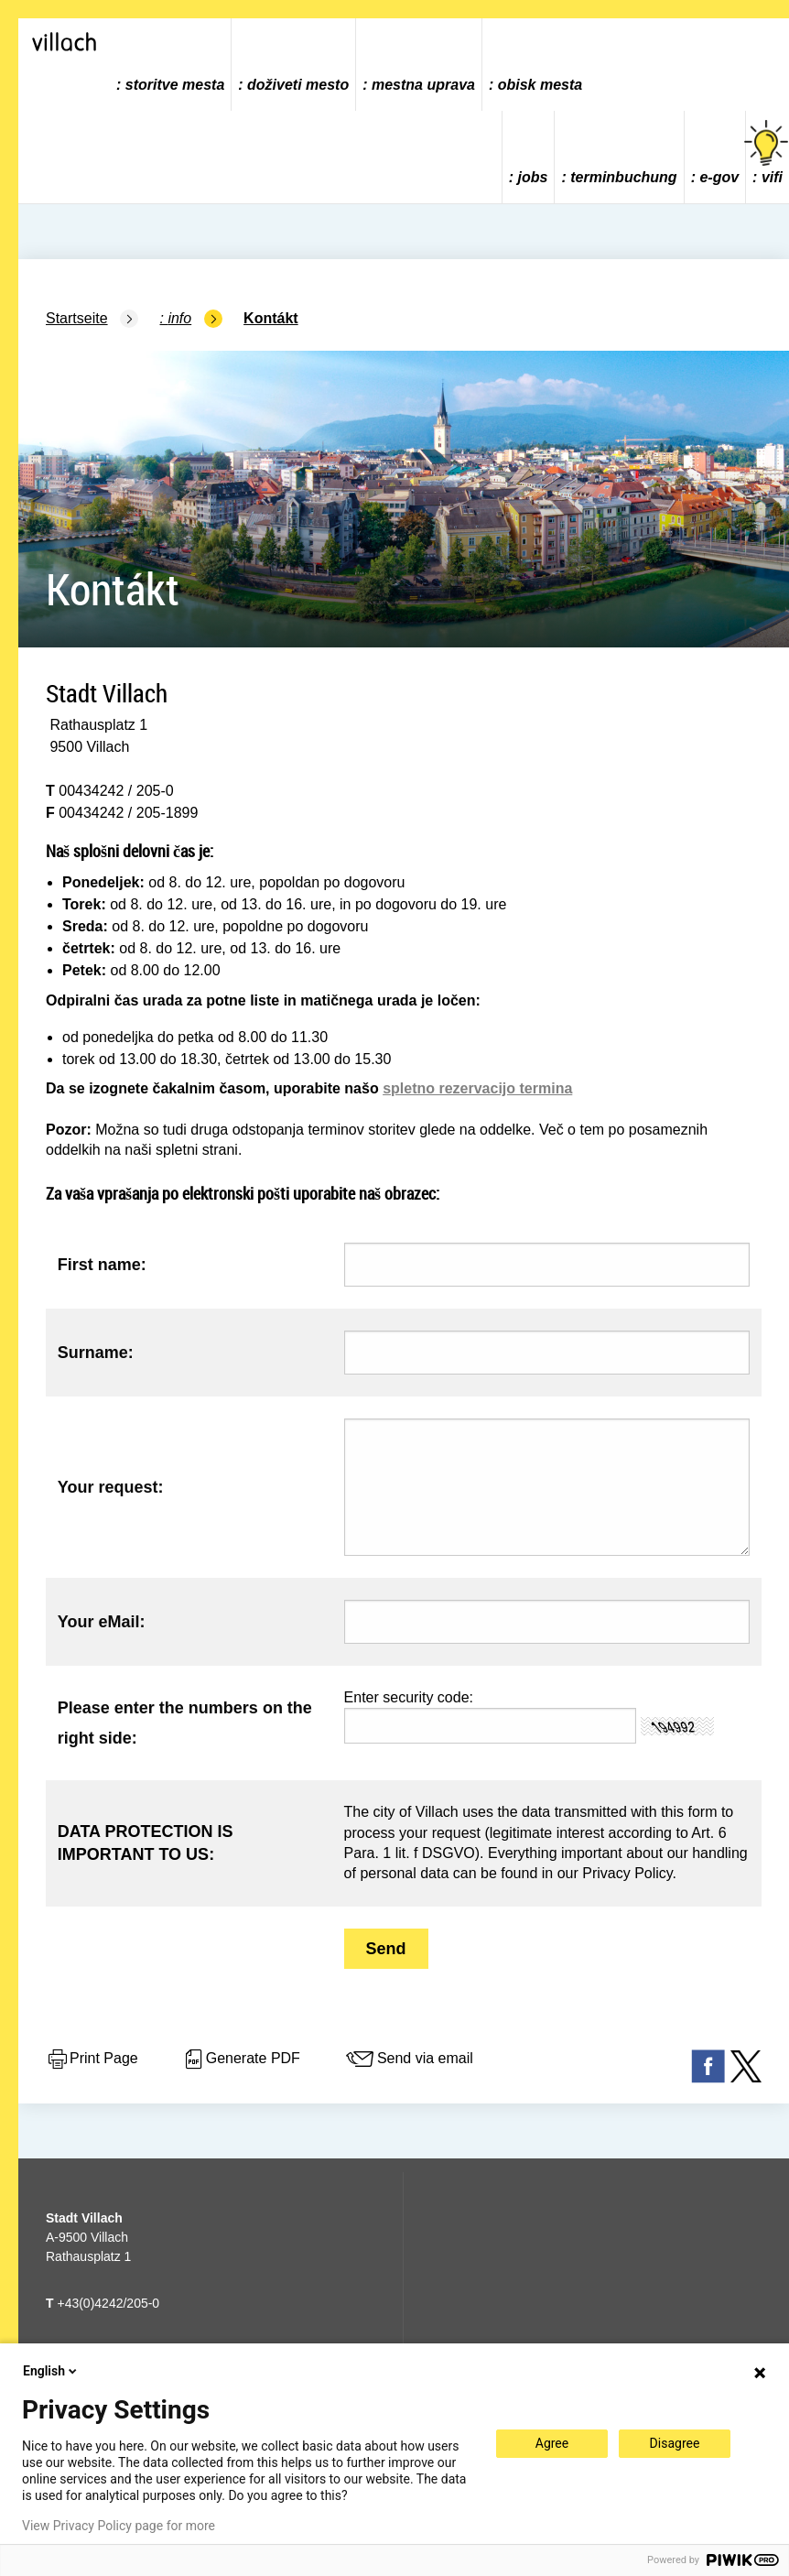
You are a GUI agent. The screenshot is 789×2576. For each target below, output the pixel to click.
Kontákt (270, 318)
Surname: (96, 1352)
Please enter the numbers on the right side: (185, 1722)
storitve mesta (175, 84)
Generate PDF (241, 2059)
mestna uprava (423, 84)
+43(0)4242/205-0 (102, 2303)
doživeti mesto (298, 84)
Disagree (675, 2443)
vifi (767, 152)
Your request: (111, 1487)
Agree (551, 2443)
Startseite (77, 318)
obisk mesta (540, 84)
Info (179, 318)
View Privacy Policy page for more (118, 2525)
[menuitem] (171, 64)
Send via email (408, 2059)
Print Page (92, 2059)
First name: (102, 1264)
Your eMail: (102, 1622)
